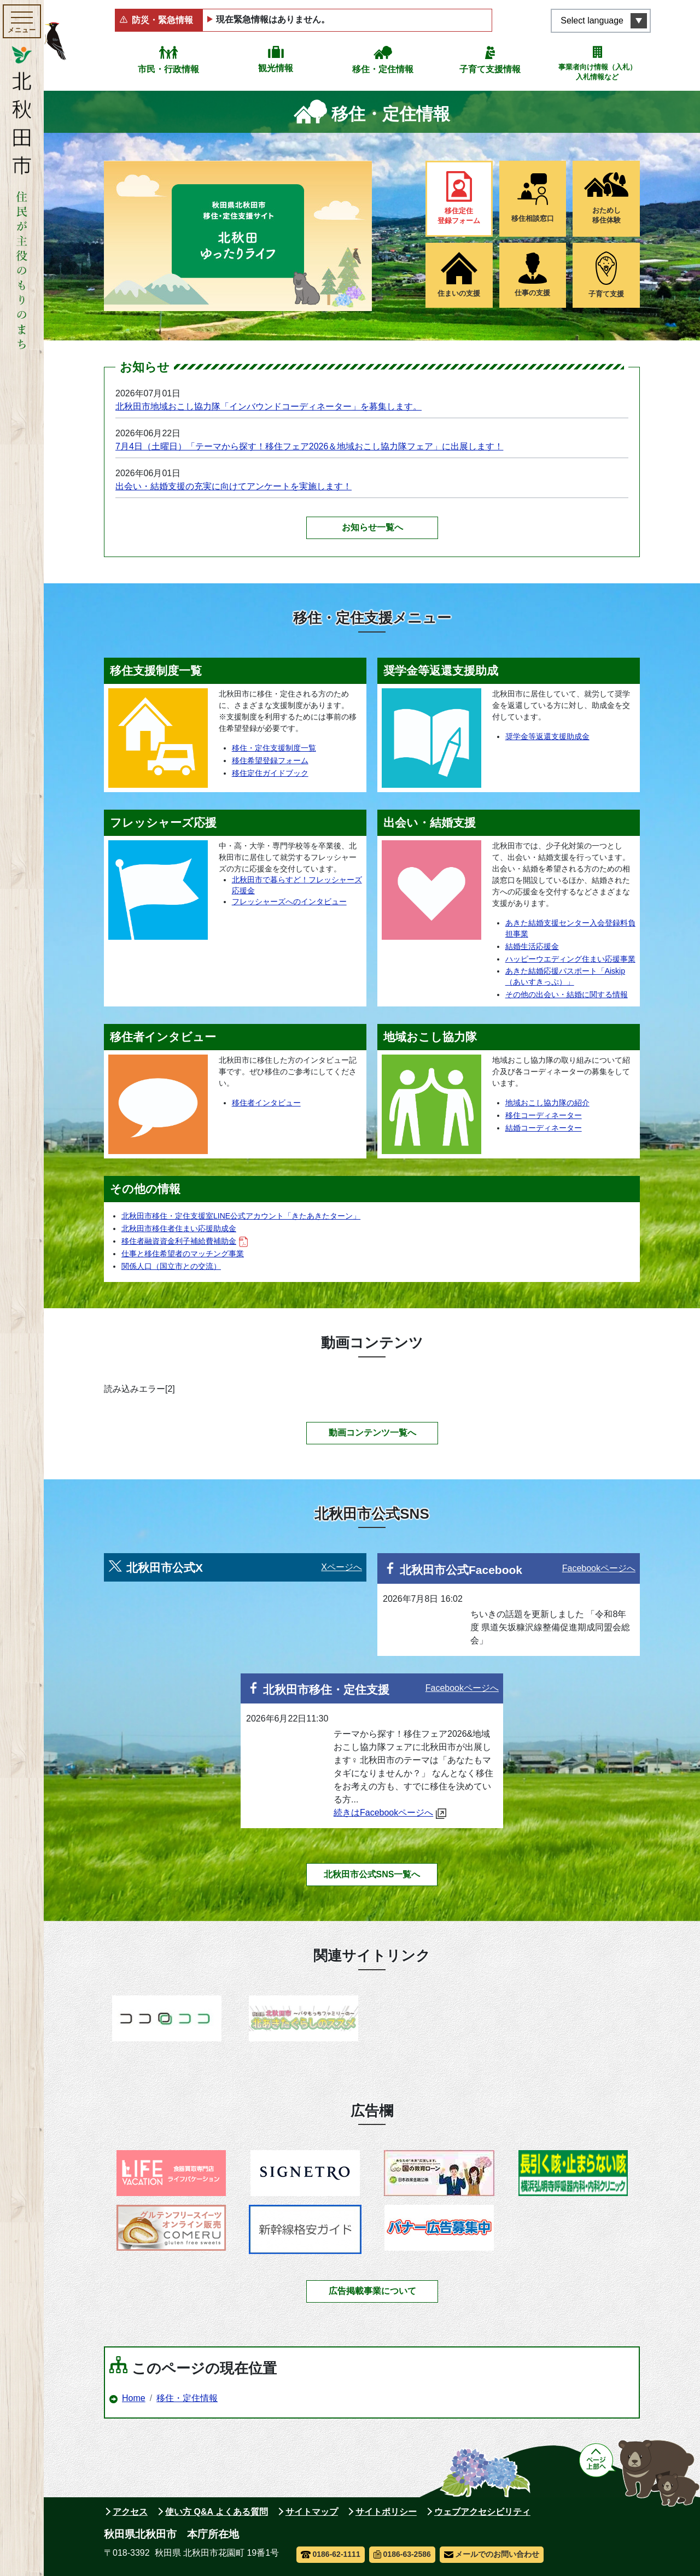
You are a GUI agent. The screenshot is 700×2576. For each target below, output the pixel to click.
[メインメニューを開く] (22, 21)
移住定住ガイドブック (270, 773)
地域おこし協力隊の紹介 (547, 1102)
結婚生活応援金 (532, 946)
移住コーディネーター (543, 1115)
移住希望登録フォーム (270, 760)
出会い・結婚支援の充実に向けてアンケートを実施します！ (233, 486)
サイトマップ (311, 2511)
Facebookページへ (598, 1568)
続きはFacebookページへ (390, 1812)
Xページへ (341, 1567)
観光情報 (275, 68)
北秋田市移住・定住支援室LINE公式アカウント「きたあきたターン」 (240, 1215)
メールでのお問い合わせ (492, 2554)
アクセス (130, 2511)
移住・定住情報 (382, 69)
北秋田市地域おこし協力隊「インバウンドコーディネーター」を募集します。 (268, 406)
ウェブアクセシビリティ (482, 2511)
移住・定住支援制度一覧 (274, 747)
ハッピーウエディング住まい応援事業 (570, 959)
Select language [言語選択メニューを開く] (592, 20)
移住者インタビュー (266, 1102)
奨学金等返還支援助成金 (547, 736)
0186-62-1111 (330, 2554)
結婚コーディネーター (543, 1127)
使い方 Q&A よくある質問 (216, 2511)
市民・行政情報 (168, 69)
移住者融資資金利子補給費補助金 (184, 1241)
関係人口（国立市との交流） (171, 1266)
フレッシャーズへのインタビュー (289, 901)
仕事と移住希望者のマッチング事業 (182, 1253)
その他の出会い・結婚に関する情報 (566, 994)
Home (133, 2398)
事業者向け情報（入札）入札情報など (597, 72)
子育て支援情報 (490, 69)
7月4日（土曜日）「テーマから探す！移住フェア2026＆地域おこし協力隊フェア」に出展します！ (309, 446)
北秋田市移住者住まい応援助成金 (178, 1228)
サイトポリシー (386, 2511)
